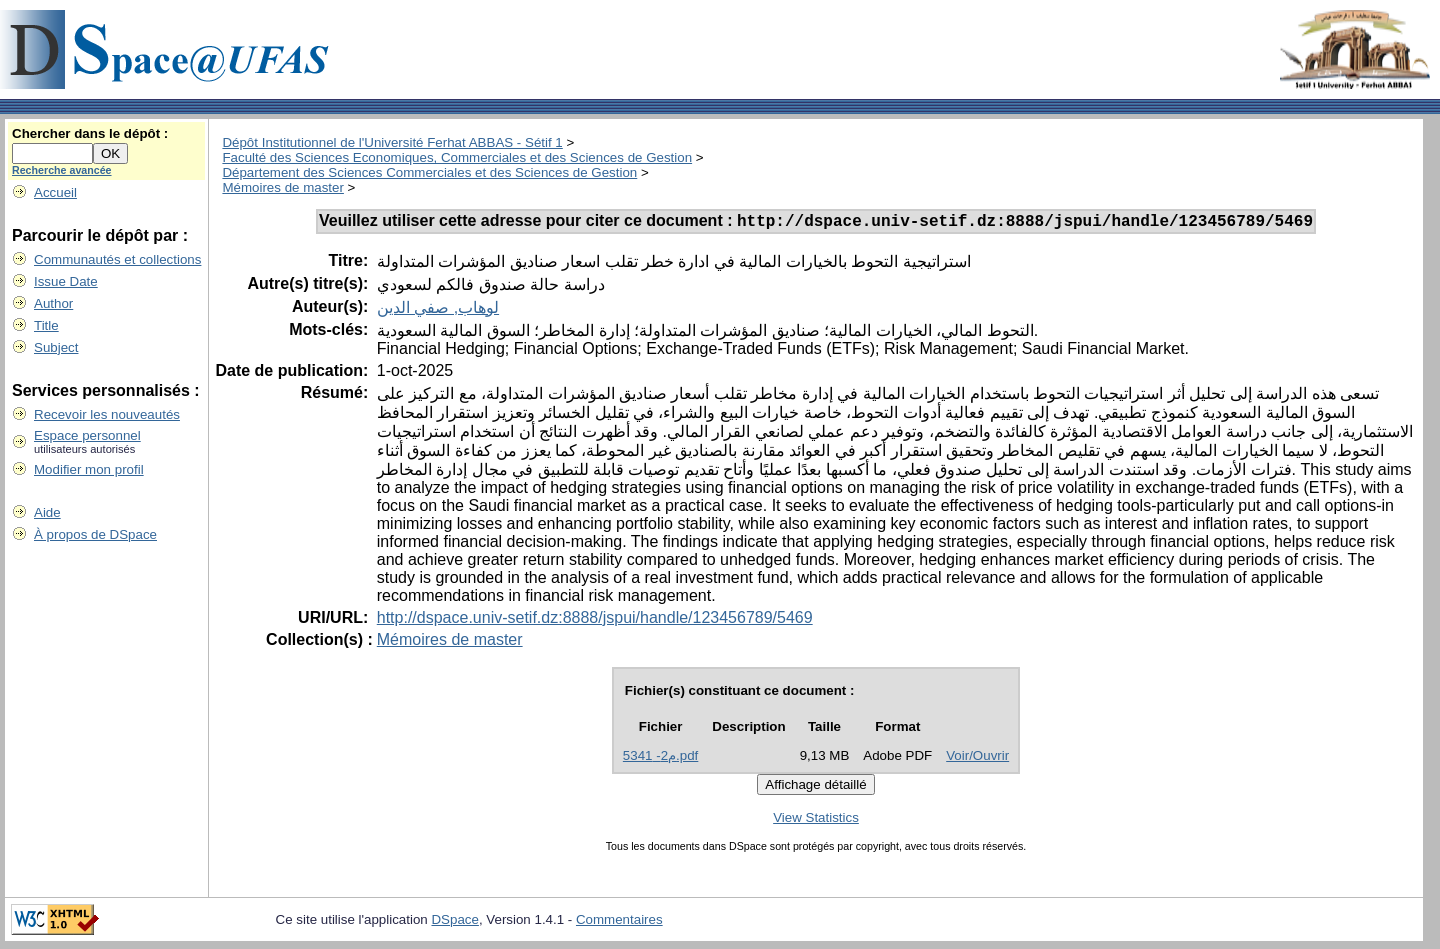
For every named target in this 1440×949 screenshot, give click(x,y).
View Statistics (816, 820)
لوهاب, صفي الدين (438, 310)
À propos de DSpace (95, 534)
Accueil (55, 192)
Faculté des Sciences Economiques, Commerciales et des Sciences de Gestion (457, 157)
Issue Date (66, 281)
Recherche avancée (62, 170)
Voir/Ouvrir (977, 758)
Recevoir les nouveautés (107, 414)
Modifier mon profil (89, 469)
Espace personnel (87, 435)
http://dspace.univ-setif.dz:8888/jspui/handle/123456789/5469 (595, 620)
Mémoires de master (282, 187)
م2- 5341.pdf (660, 758)
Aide (47, 512)
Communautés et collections (117, 259)
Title (46, 325)
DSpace (454, 922)
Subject (56, 347)
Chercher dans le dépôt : (90, 133)
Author (53, 303)
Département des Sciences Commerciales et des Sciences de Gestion (429, 172)
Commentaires (619, 922)
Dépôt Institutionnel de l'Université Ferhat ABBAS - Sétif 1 (392, 142)
